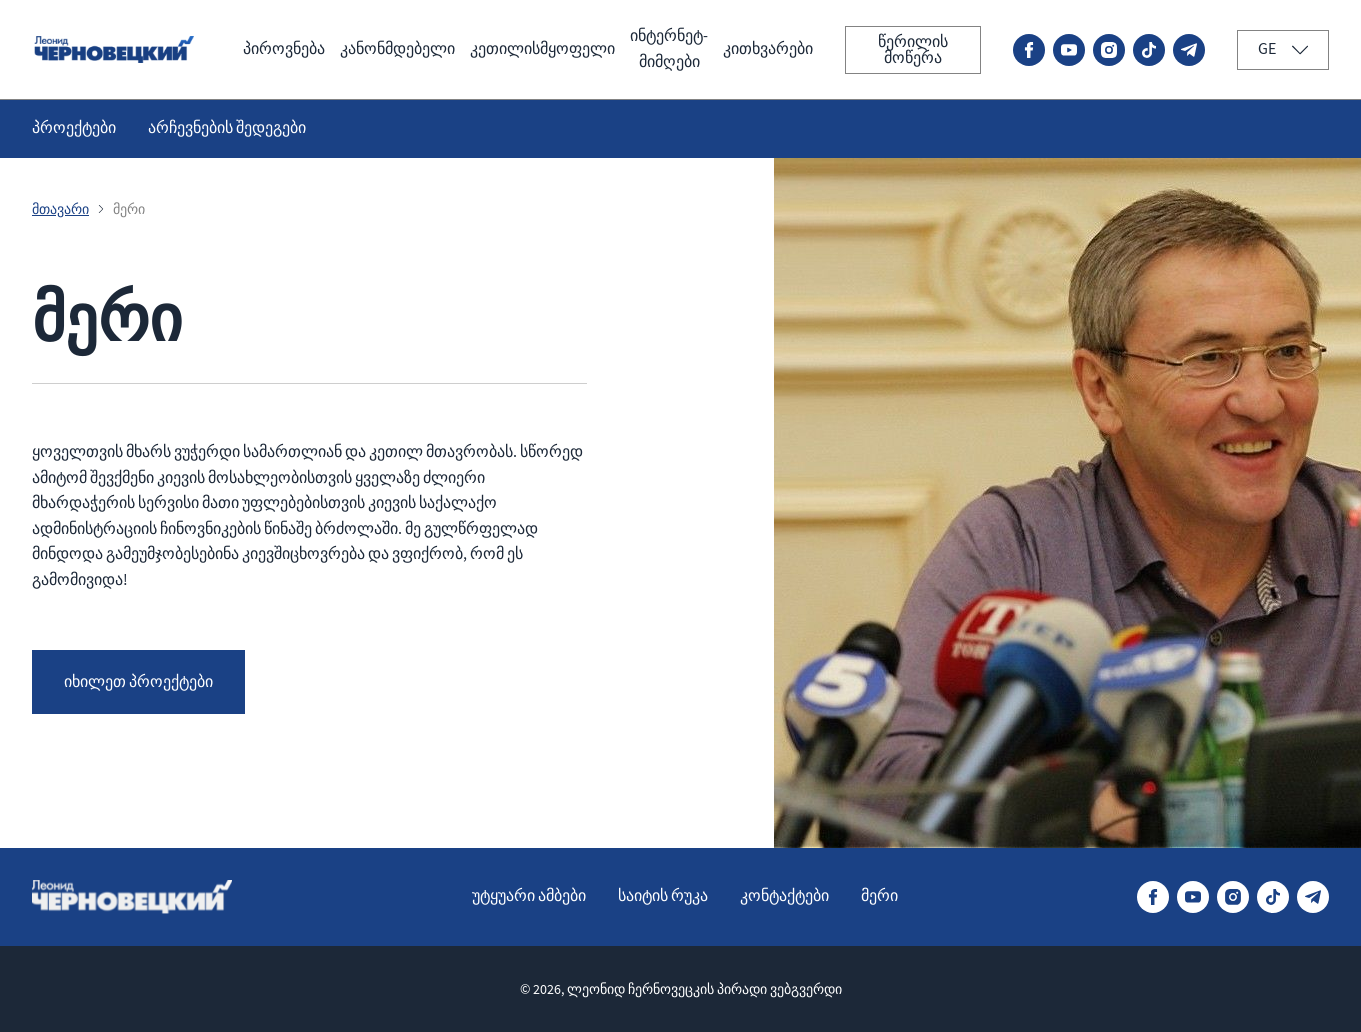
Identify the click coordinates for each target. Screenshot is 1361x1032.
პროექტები (74, 128)
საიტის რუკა (663, 896)
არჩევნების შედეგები (227, 128)
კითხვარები (768, 49)
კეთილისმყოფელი (542, 49)
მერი (879, 896)
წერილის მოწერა (913, 50)
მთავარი (60, 209)
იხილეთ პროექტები (138, 682)
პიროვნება (284, 49)
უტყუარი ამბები (529, 896)
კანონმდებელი (397, 49)
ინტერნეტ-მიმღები (669, 49)
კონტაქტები (784, 896)
